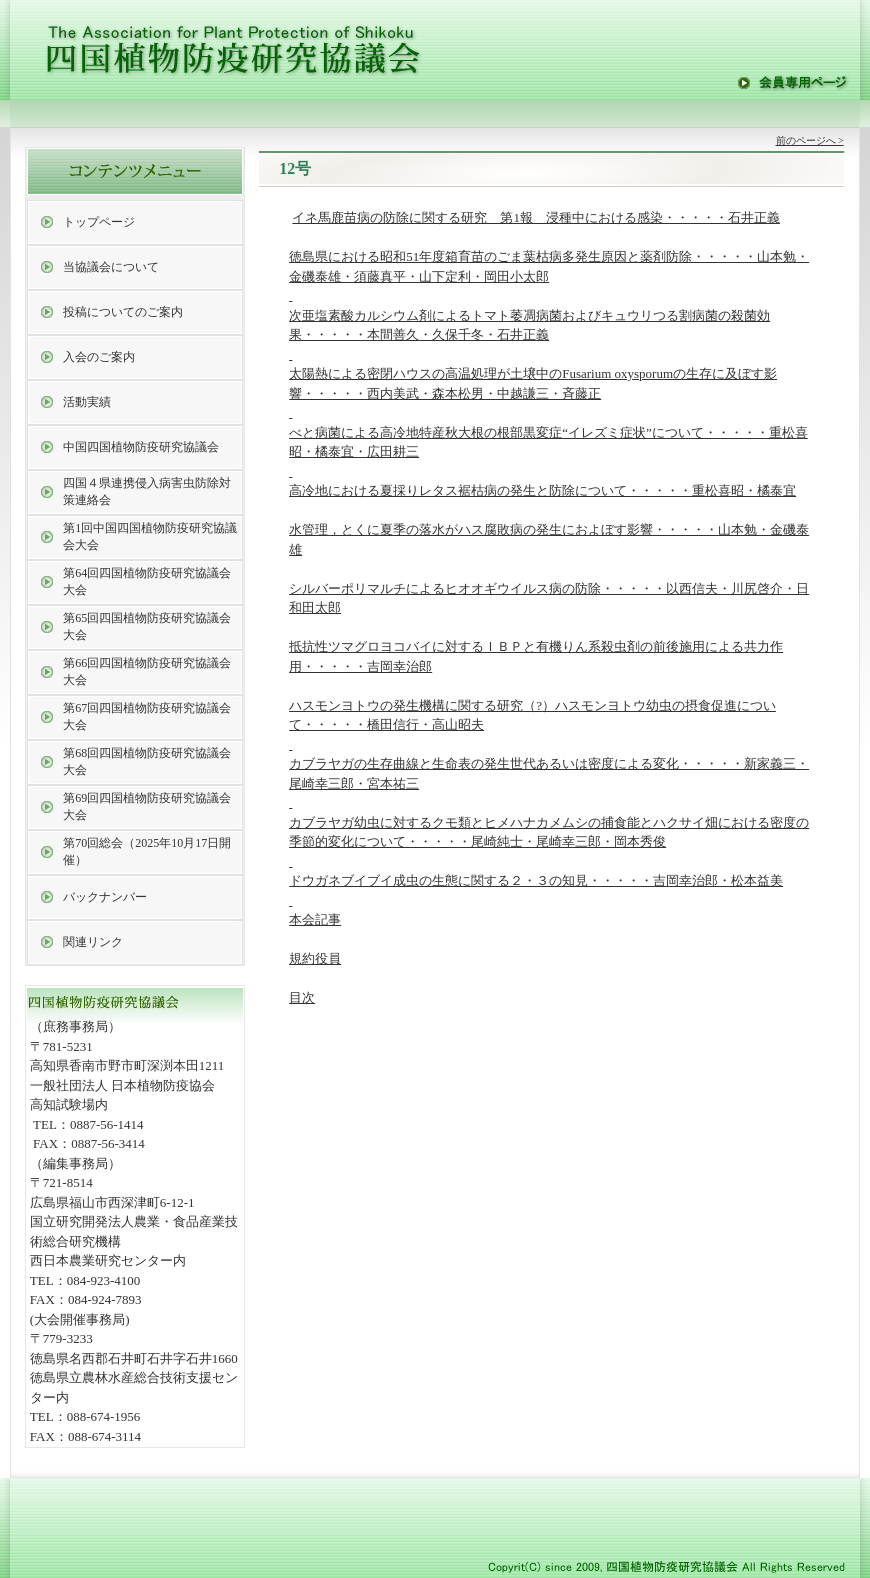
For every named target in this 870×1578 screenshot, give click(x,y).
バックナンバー (105, 897)
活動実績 (87, 402)
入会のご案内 (99, 357)
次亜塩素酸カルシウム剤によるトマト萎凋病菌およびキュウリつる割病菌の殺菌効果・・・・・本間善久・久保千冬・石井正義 (529, 335)
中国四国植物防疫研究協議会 (141, 447)
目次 (302, 997)
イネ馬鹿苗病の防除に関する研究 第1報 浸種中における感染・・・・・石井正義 (536, 217)
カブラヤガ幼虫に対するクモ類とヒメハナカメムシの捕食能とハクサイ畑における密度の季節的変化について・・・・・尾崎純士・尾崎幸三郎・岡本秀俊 (549, 842)
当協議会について (111, 267)
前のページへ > (810, 140)
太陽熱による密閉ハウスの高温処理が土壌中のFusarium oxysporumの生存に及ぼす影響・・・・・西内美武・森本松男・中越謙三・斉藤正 (533, 393)
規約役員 (315, 958)
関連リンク (93, 942)
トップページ (99, 222)
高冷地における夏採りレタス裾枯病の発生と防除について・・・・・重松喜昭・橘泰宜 (542, 490)
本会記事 (315, 919)
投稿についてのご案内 (123, 312)
